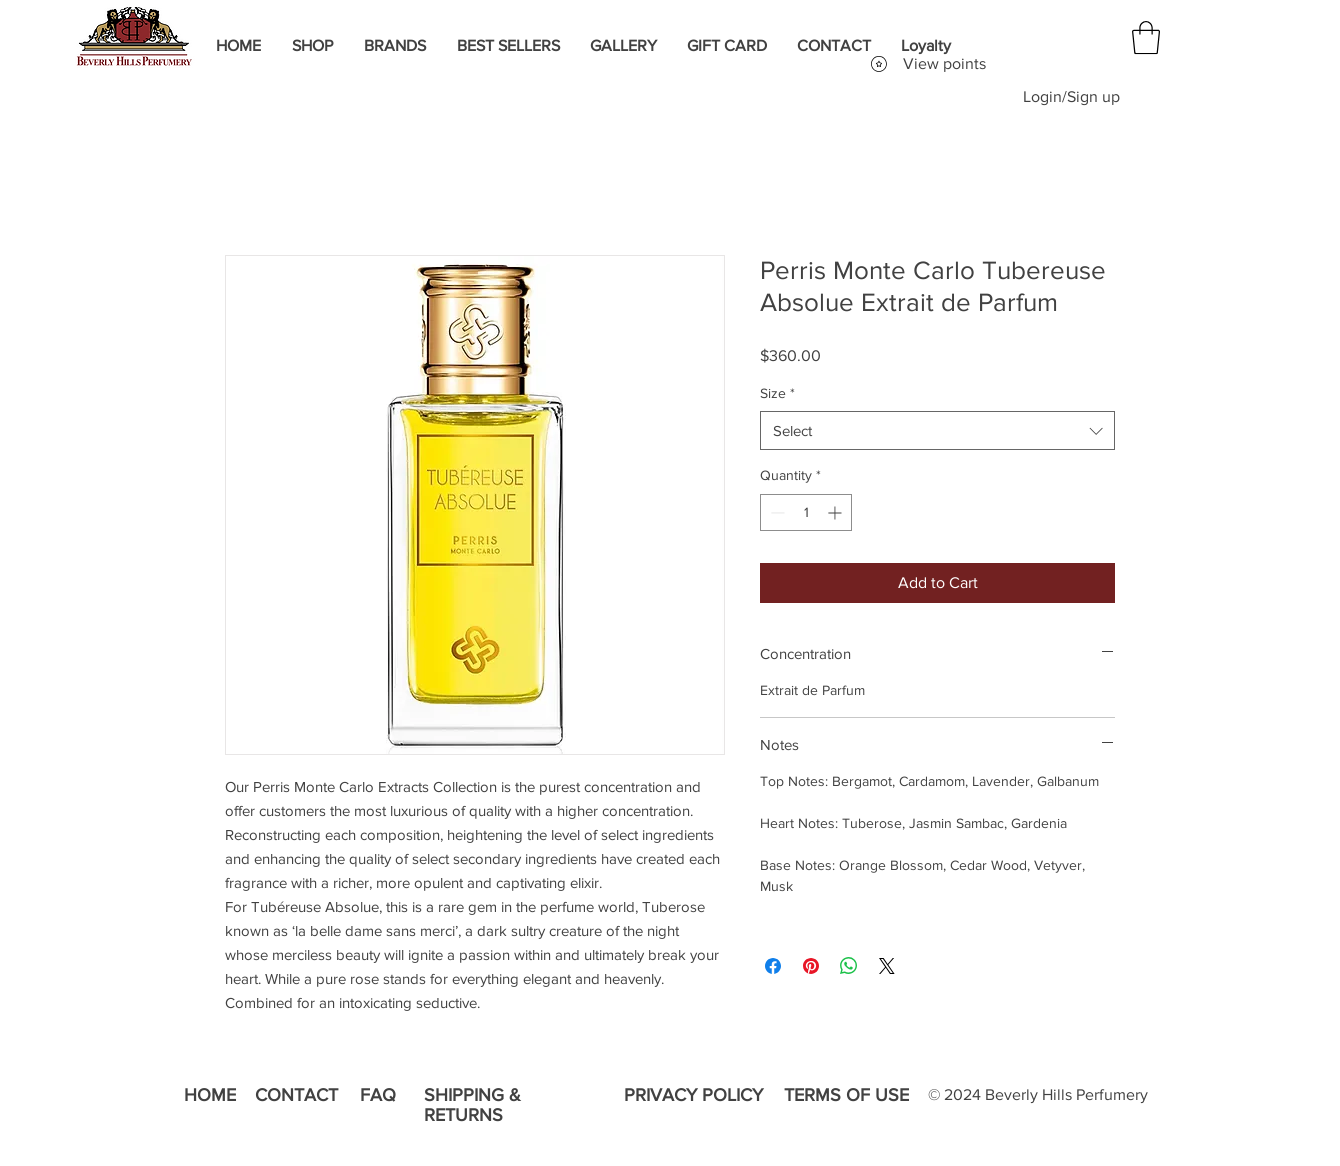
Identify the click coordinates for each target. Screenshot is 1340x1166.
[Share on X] (887, 966)
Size (777, 393)
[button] (1146, 37)
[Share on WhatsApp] (849, 966)
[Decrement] (775, 512)
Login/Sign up (1071, 96)
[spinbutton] (806, 512)
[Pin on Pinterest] (811, 966)
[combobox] (937, 430)
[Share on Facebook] (773, 966)
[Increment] (836, 512)
